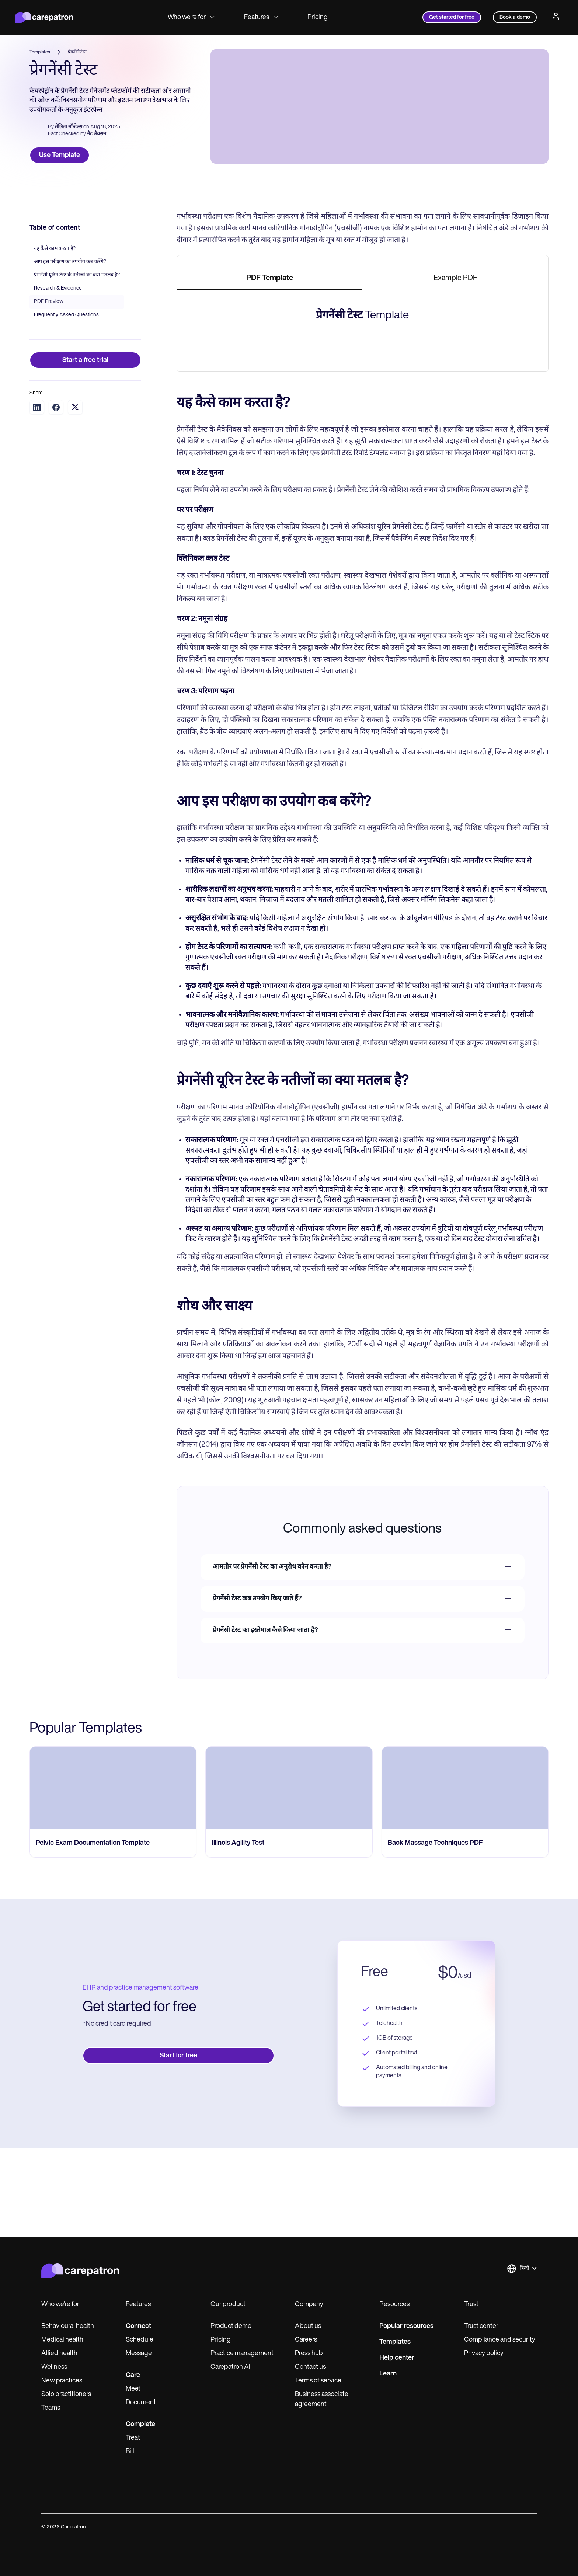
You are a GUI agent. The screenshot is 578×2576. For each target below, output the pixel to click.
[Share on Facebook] (56, 495)
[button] (521, 2539)
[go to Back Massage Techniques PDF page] (465, 2147)
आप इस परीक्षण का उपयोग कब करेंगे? (70, 350)
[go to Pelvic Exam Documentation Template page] (113, 2147)
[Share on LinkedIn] (37, 495)
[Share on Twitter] (75, 496)
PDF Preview (48, 390)
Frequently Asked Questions (66, 403)
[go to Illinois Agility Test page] (289, 2147)
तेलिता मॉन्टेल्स (68, 130)
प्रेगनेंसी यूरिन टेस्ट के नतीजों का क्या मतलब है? (77, 363)
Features (261, 17)
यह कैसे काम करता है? (55, 337)
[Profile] (556, 17)
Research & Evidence (58, 377)
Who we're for (191, 17)
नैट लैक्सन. (97, 137)
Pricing (317, 17)
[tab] (270, 367)
